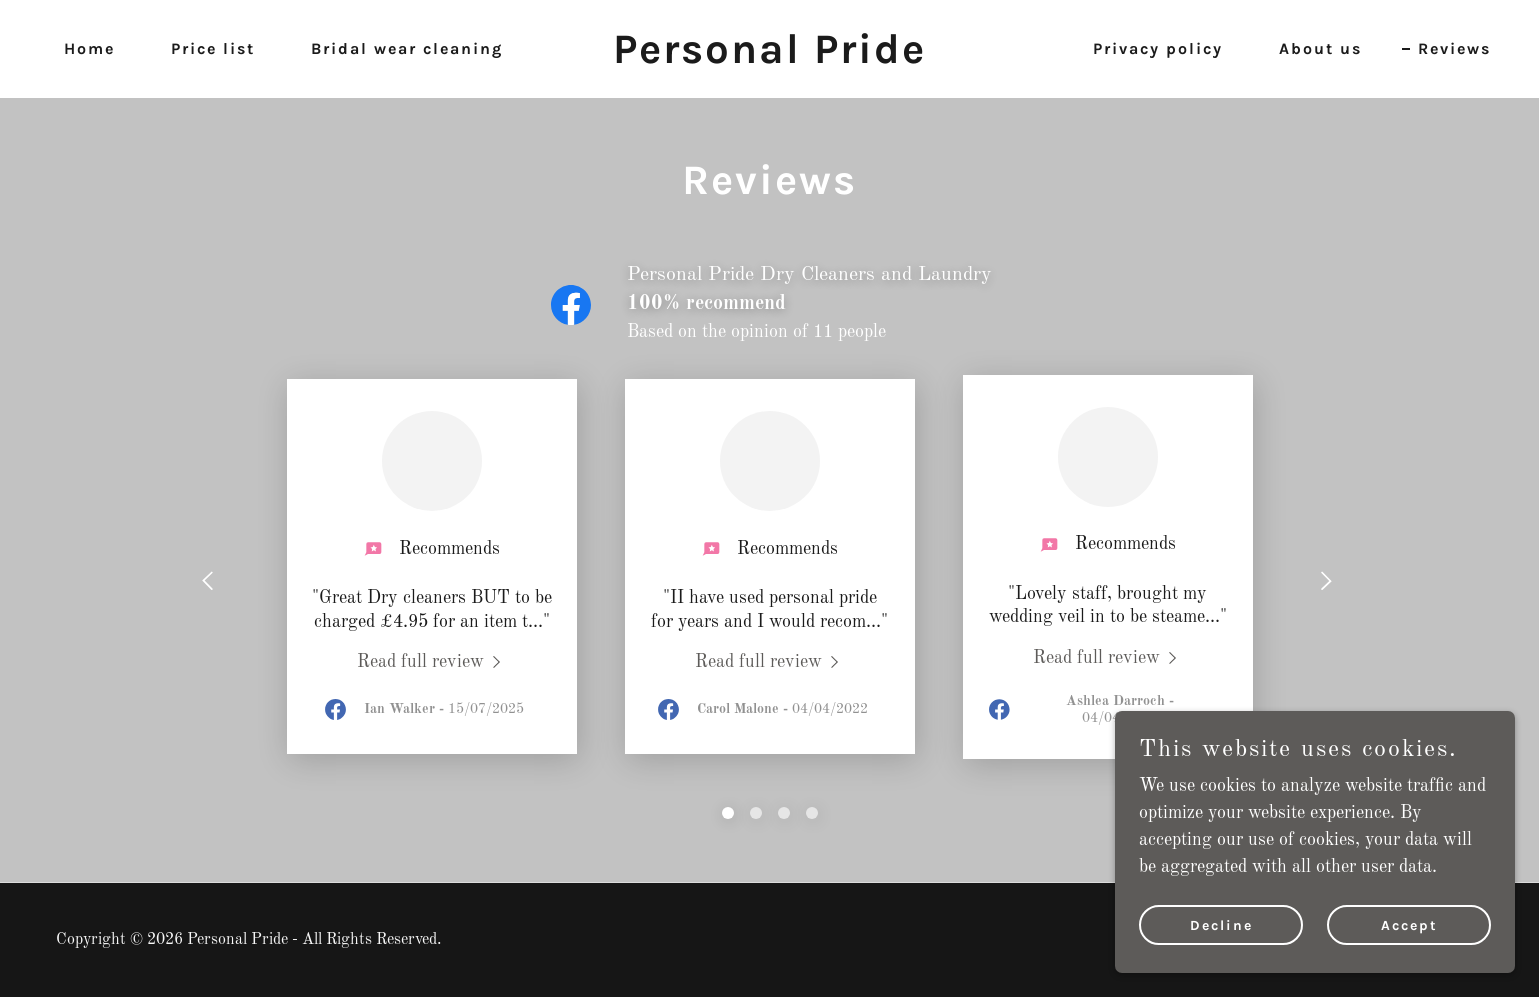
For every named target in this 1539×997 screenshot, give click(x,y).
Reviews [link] (1454, 48)
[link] (769, 58)
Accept (1409, 925)
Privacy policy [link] (1158, 48)
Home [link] (89, 48)
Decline (1221, 925)
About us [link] (1320, 48)
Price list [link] (213, 48)
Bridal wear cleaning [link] (407, 48)
